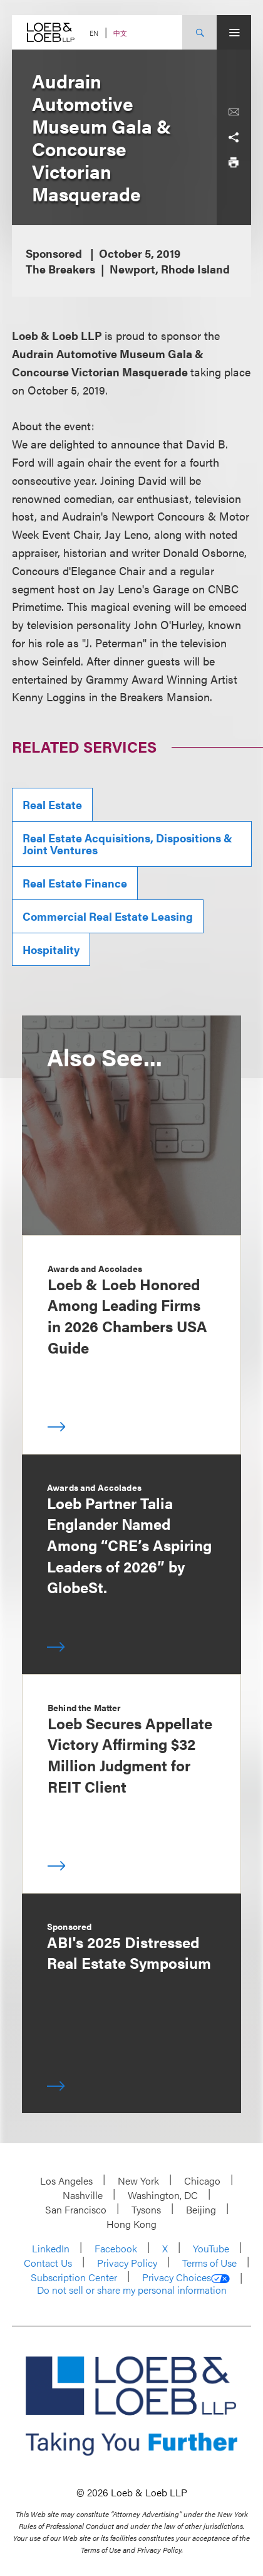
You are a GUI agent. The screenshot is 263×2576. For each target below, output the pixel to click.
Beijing (201, 2209)
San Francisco (75, 2209)
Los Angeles (66, 2180)
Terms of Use (209, 2262)
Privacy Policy (127, 2262)
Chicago (202, 2180)
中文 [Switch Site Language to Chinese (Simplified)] (120, 33)
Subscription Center (74, 2277)
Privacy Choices (186, 2277)
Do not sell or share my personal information (132, 2290)
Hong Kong (131, 2224)
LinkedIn (51, 2248)
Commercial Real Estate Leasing (108, 916)
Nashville (83, 2195)
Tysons (146, 2209)
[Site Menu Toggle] (234, 32)
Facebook (116, 2248)
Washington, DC (163, 2195)
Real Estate (52, 804)
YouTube (211, 2248)
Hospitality (51, 949)
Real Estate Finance (75, 883)
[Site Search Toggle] (199, 32)
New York (138, 2180)
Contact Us (48, 2262)
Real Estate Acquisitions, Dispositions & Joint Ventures (127, 844)
